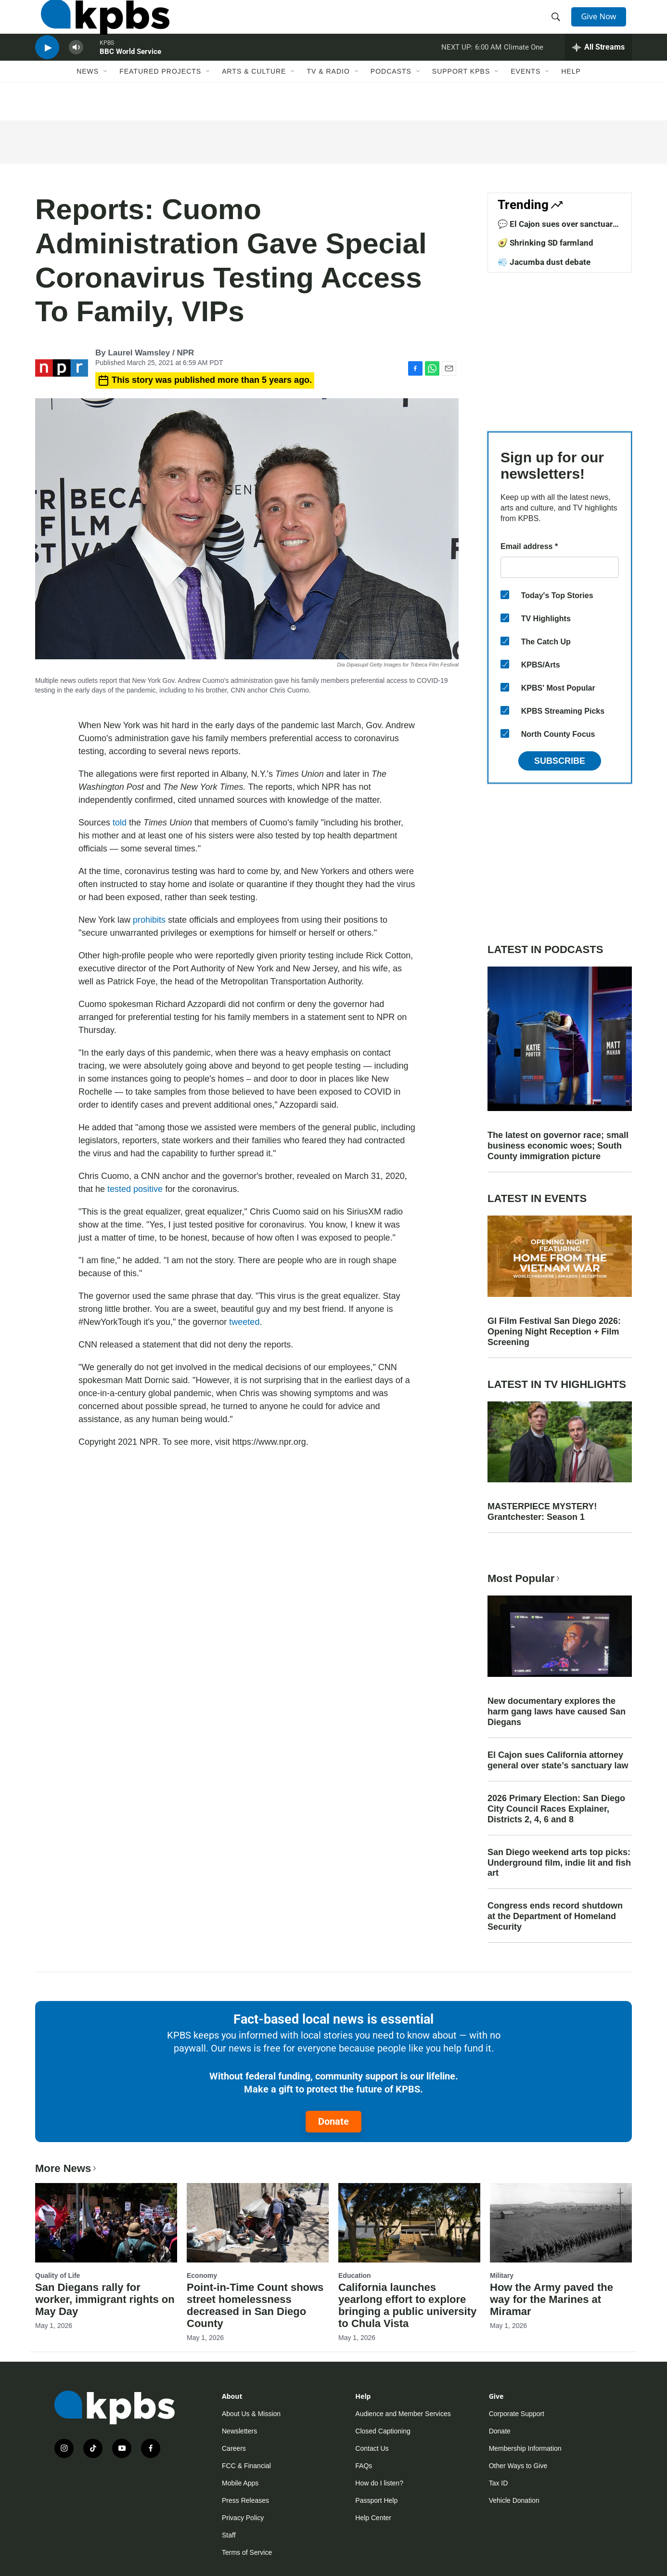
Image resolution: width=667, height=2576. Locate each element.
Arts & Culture (254, 100)
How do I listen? (379, 2483)
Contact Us (371, 2448)
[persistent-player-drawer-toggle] (598, 70)
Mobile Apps (240, 2483)
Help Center (373, 2518)
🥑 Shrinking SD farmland (545, 243)
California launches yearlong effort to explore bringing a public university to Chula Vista (407, 2305)
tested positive (135, 1189)
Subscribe (559, 761)
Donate (333, 2121)
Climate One (523, 69)
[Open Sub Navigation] (106, 100)
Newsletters (239, 2431)
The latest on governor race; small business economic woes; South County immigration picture (558, 1145)
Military (501, 2275)
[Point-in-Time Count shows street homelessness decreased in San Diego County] (258, 2222)
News (88, 100)
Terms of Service (247, 2552)
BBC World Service (130, 74)
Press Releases (245, 2500)
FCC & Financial (246, 2466)
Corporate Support (516, 2414)
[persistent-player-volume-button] (76, 70)
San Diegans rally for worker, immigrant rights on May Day (105, 2299)
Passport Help (376, 2500)
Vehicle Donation (514, 2500)
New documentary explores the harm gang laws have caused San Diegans (556, 1711)
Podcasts (391, 100)
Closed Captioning (382, 2431)
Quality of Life (57, 2275)
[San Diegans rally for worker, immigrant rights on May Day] (106, 2222)
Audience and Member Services (402, 2414)
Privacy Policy (243, 2518)
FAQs (363, 2466)
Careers (234, 2448)
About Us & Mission (251, 2414)
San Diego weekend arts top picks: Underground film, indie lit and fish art (559, 1862)
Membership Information (525, 2448)
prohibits (149, 920)
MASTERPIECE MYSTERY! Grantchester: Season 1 (542, 1512)
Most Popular (524, 1578)
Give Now (603, 25)
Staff (229, 2535)
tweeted (244, 1322)
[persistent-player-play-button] (47, 70)
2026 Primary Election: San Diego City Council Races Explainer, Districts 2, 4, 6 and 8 (556, 1808)
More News (66, 2168)
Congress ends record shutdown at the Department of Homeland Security (555, 1916)
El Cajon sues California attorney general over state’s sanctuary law (557, 1760)
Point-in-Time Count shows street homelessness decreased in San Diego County (255, 2305)
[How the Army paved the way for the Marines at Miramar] (561, 2222)
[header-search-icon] (559, 25)
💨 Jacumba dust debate (544, 262)
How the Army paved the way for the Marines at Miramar (551, 2299)
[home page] (99, 25)
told (121, 822)
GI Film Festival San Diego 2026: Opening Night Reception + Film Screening (554, 1331)
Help (571, 100)
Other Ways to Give (518, 2466)
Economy (202, 2275)
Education (354, 2275)
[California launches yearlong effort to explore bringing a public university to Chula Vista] (409, 2222)
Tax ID (498, 2483)
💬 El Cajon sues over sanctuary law (557, 228)
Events (525, 100)
